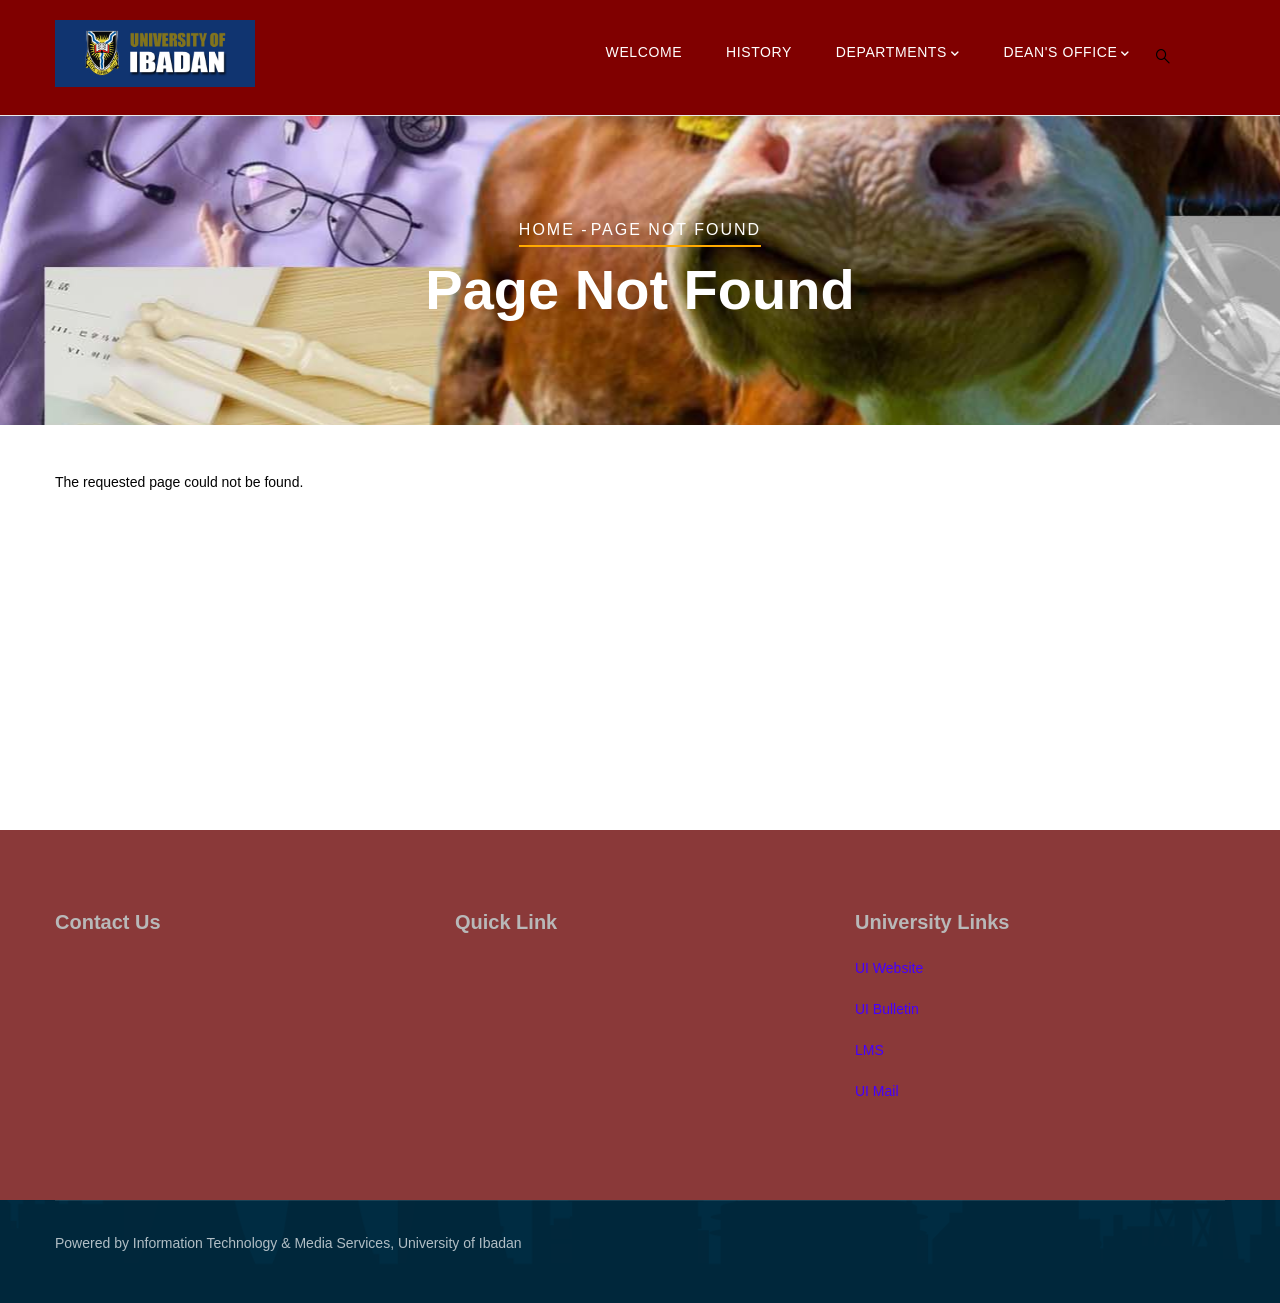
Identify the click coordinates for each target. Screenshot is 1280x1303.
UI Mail (877, 1091)
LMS (869, 1050)
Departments (898, 54)
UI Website (889, 968)
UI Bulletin (887, 1009)
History (759, 52)
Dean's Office (1066, 54)
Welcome (644, 52)
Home (547, 229)
